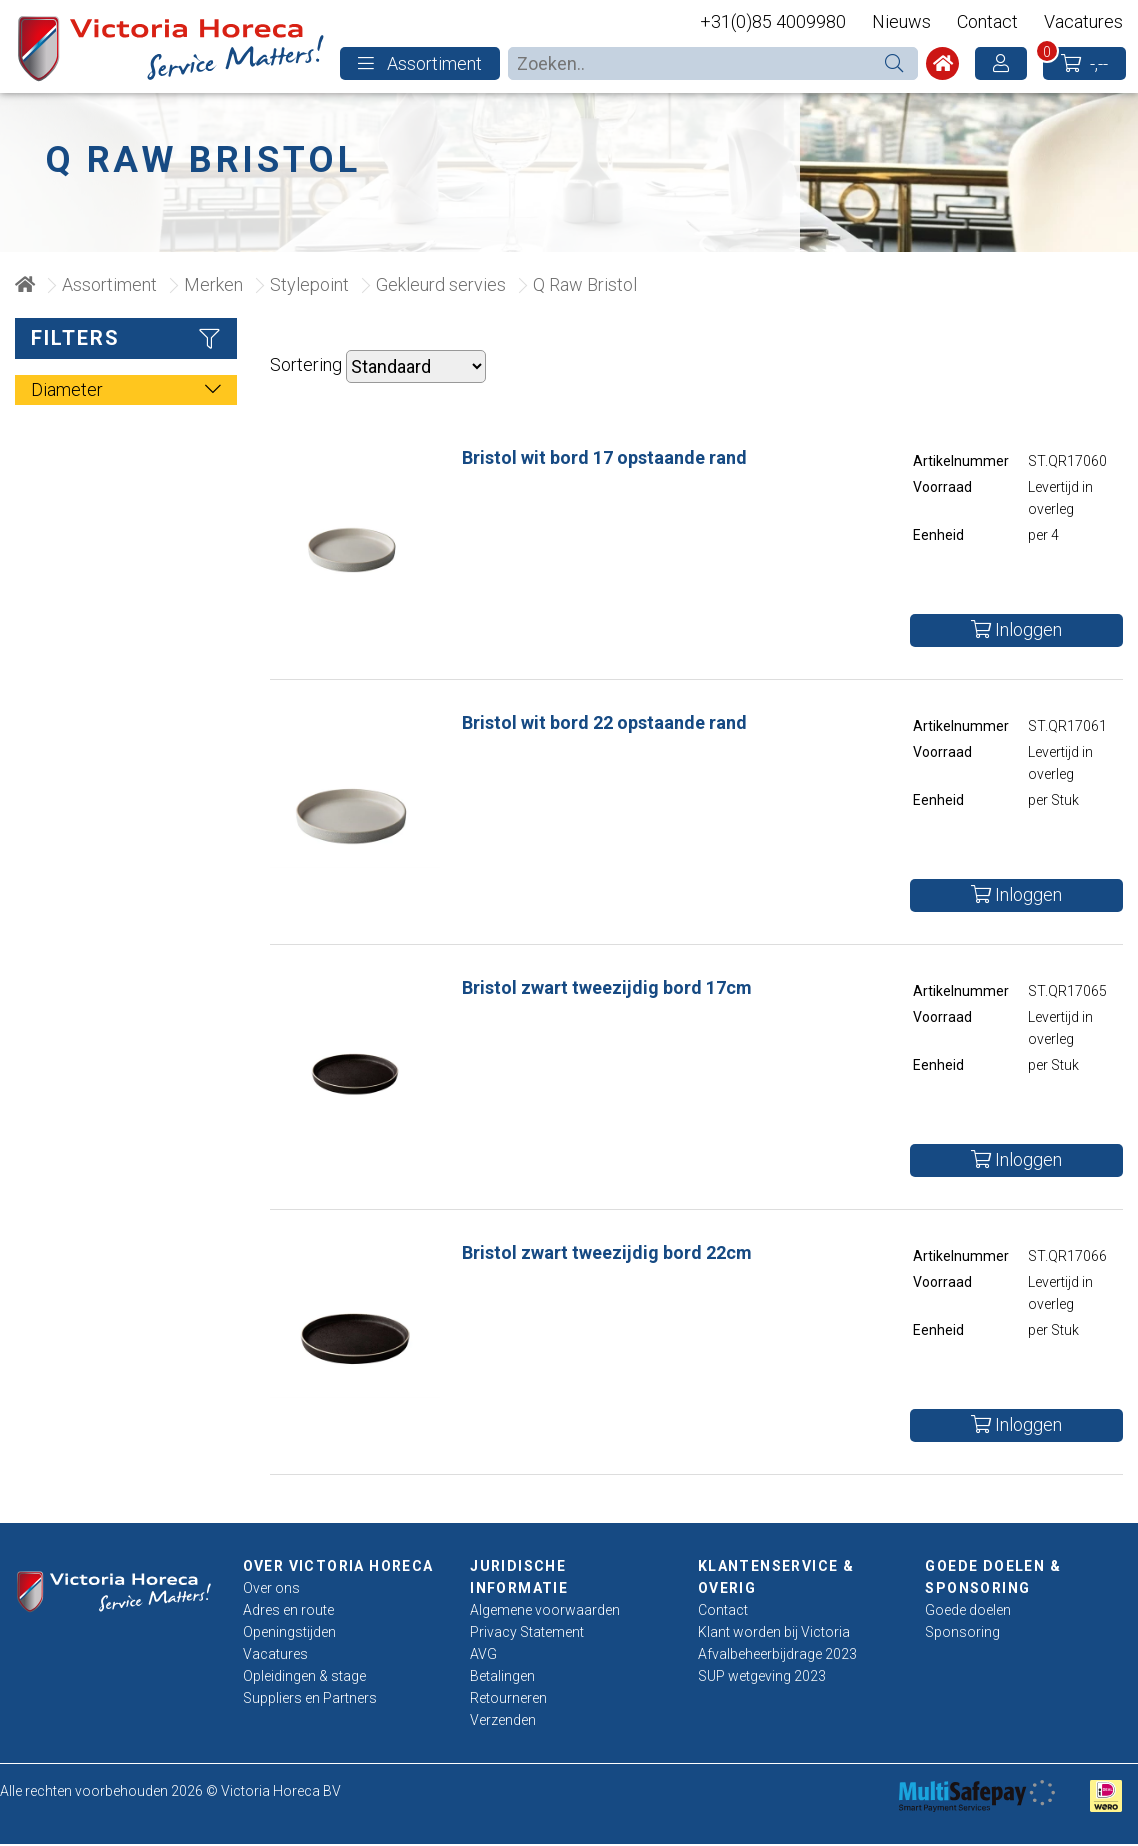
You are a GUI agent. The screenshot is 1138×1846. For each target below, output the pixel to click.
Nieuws (901, 21)
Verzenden (503, 1722)
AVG (483, 1656)
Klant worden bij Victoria (774, 1634)
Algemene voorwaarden (545, 1612)
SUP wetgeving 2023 (762, 1678)
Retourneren (508, 1700)
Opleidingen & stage (304, 1678)
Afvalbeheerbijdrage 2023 (777, 1656)
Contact (987, 21)
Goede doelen (968, 1612)
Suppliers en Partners (310, 1700)
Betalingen (502, 1678)
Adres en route (288, 1612)
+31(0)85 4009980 (773, 21)
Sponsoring (962, 1634)
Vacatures (1083, 21)
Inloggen (1016, 632)
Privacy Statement (527, 1634)
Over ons (271, 1590)
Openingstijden (289, 1634)
